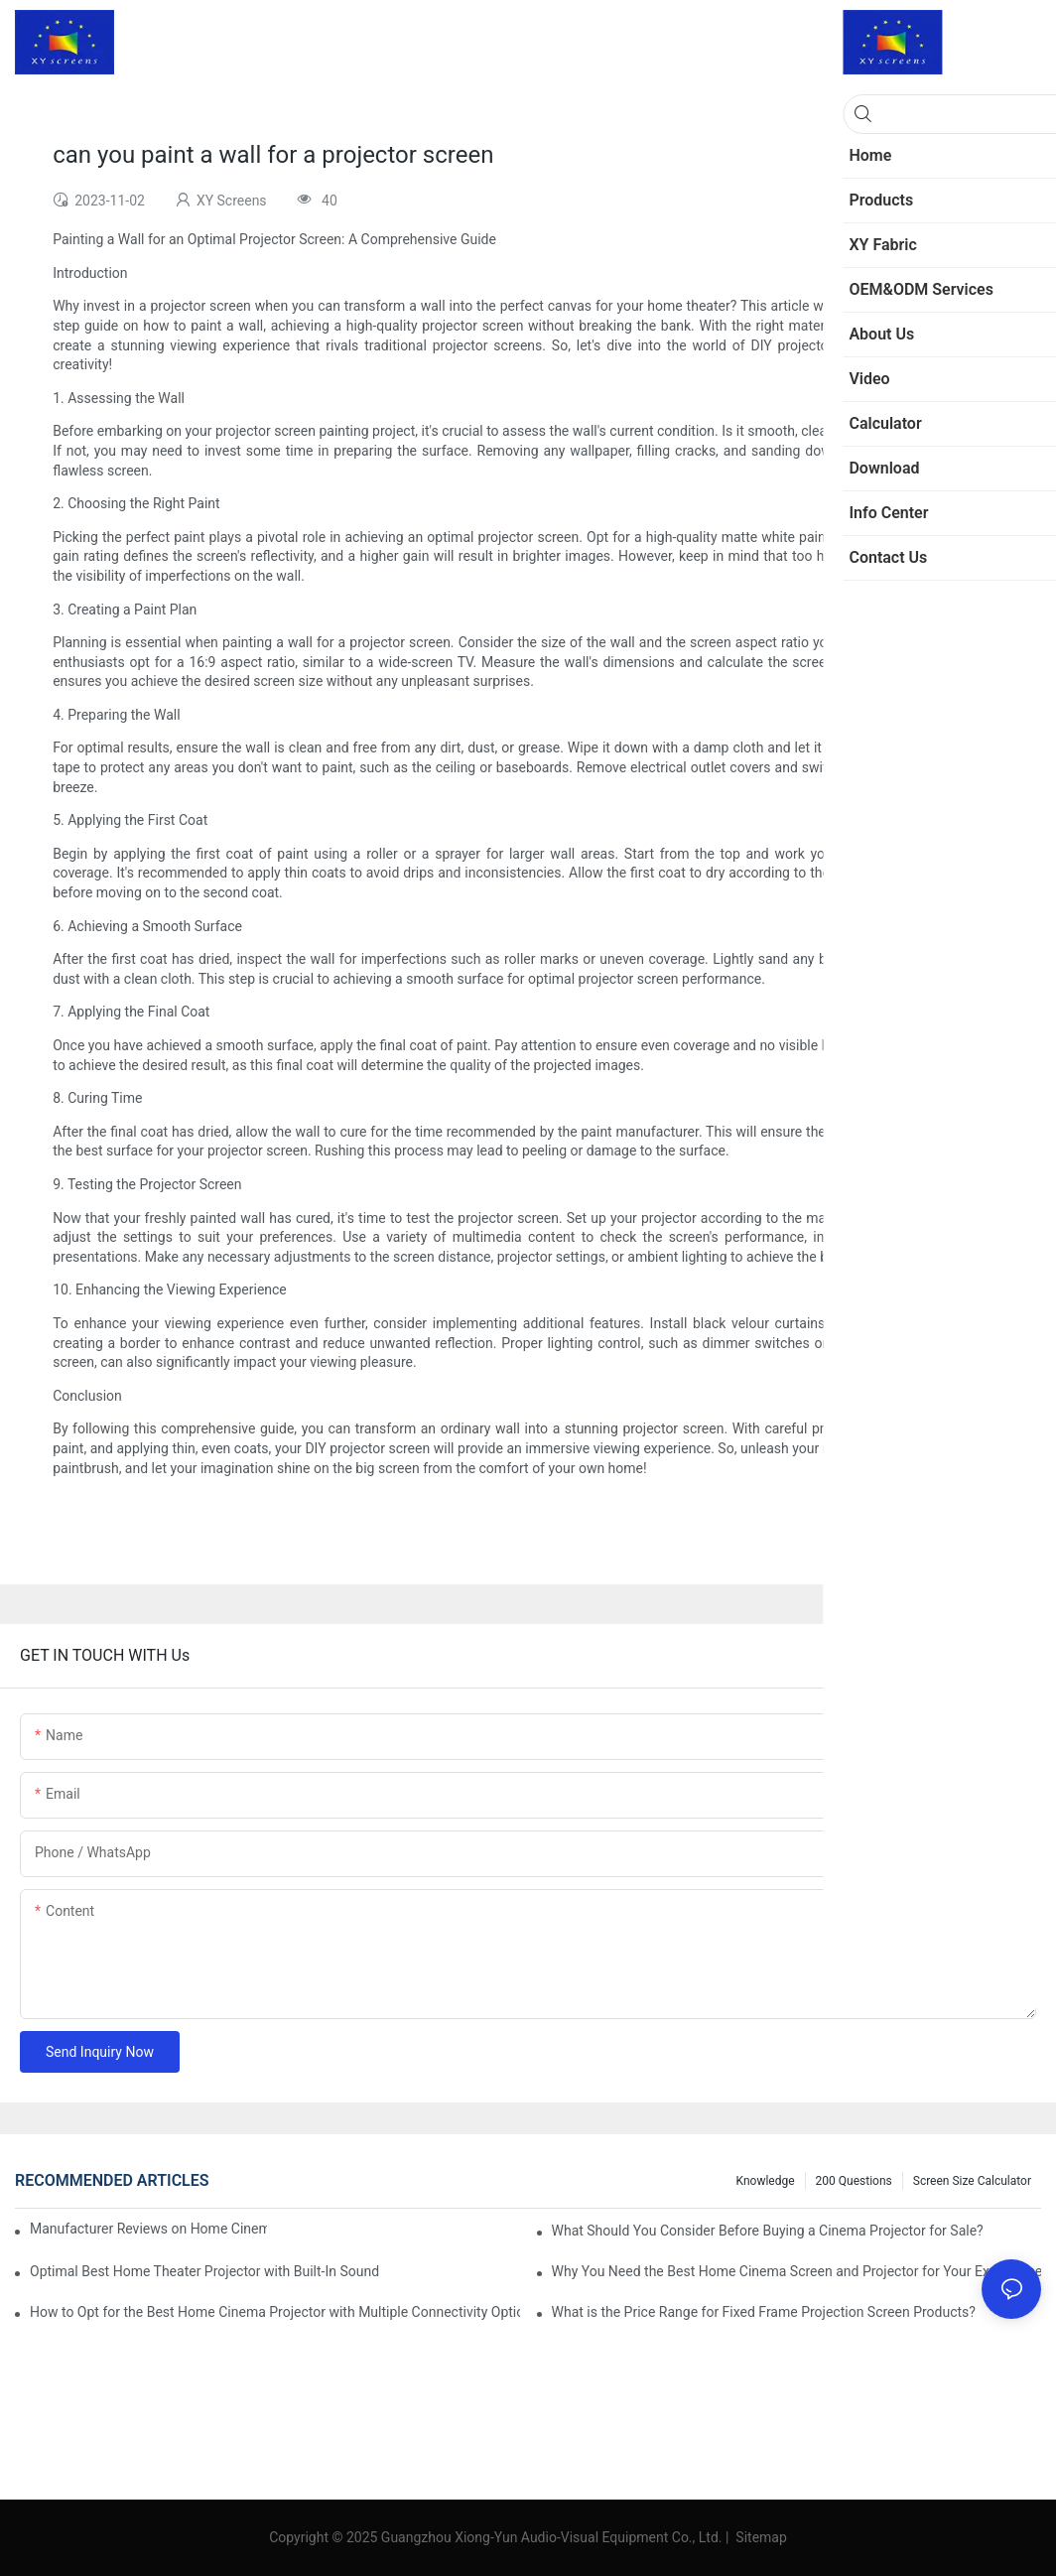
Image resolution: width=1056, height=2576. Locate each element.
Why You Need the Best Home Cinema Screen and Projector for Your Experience (797, 2271)
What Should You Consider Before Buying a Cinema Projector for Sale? (768, 2230)
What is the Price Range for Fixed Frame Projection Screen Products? (764, 2312)
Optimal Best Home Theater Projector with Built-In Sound (204, 2271)
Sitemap (759, 2537)
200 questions (854, 2181)
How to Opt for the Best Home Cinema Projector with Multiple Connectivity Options (275, 2312)
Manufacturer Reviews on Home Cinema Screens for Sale (148, 2229)
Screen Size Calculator (972, 2181)
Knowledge (765, 2181)
